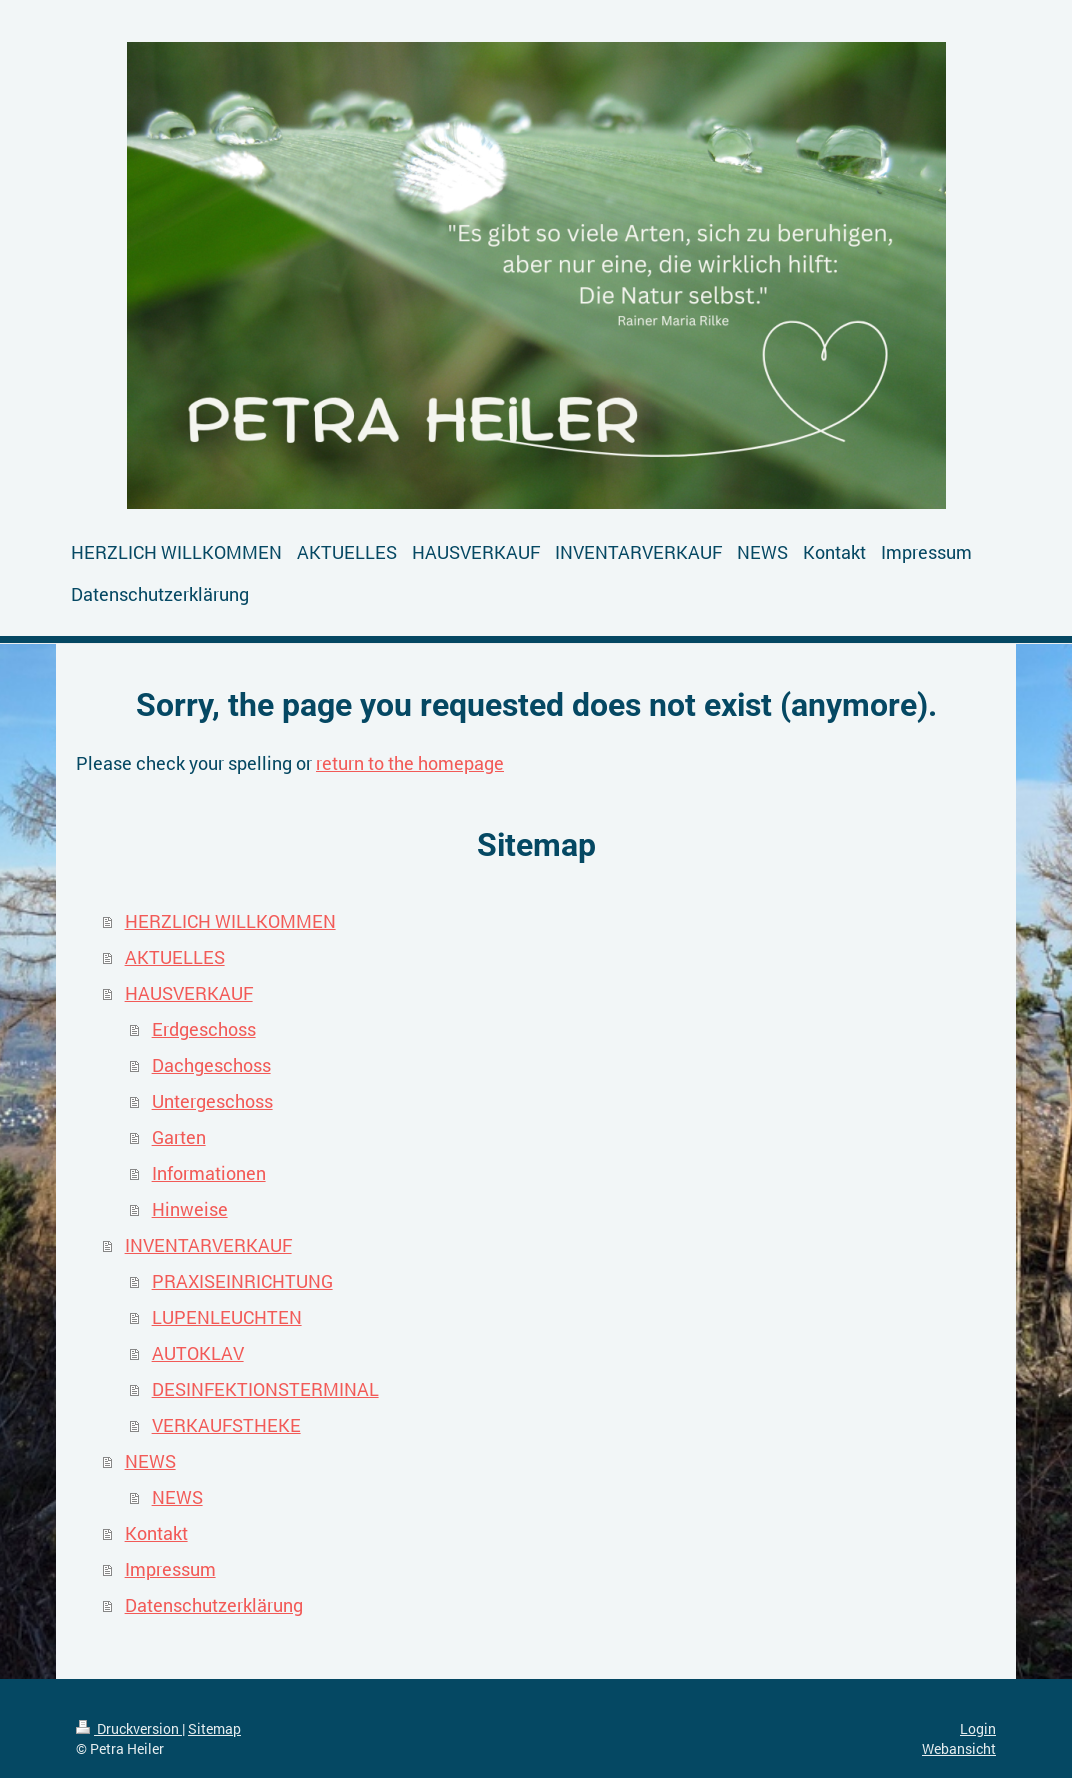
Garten (179, 1137)
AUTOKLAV (198, 1353)
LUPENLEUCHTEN (227, 1317)
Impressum (170, 1569)
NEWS (150, 1461)
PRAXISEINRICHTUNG (242, 1281)
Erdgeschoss (204, 1029)
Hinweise (190, 1209)
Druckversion (129, 1728)
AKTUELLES (175, 957)
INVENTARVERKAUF (208, 1245)
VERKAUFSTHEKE (226, 1425)
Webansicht (959, 1748)
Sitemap (214, 1728)
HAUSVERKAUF (189, 993)
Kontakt (156, 1533)
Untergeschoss (212, 1101)
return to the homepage (410, 763)
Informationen (209, 1173)
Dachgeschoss (211, 1065)
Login (978, 1728)
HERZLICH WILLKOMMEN (230, 921)
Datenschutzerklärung (214, 1605)
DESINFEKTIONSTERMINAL (265, 1389)
